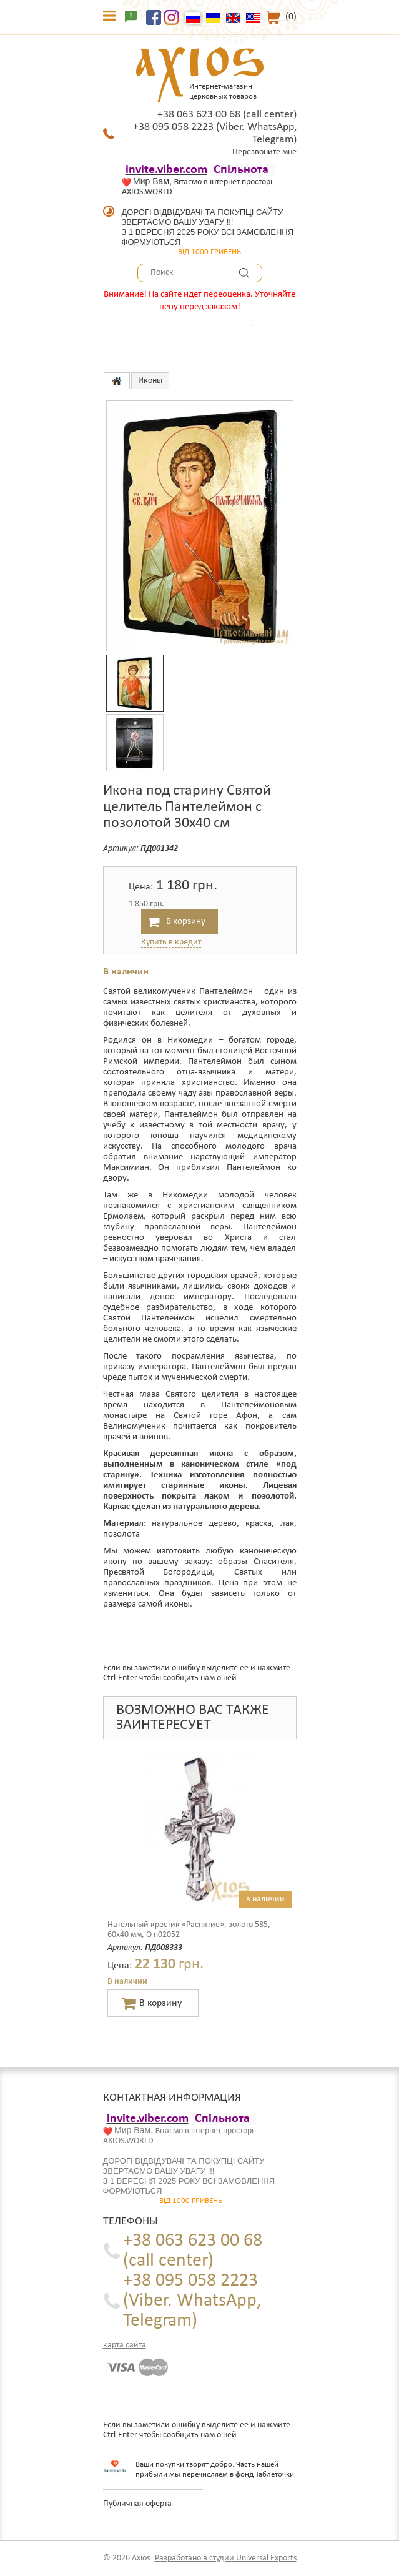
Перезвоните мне (264, 152)
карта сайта (124, 2345)
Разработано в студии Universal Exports (226, 2558)
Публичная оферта (137, 2504)
